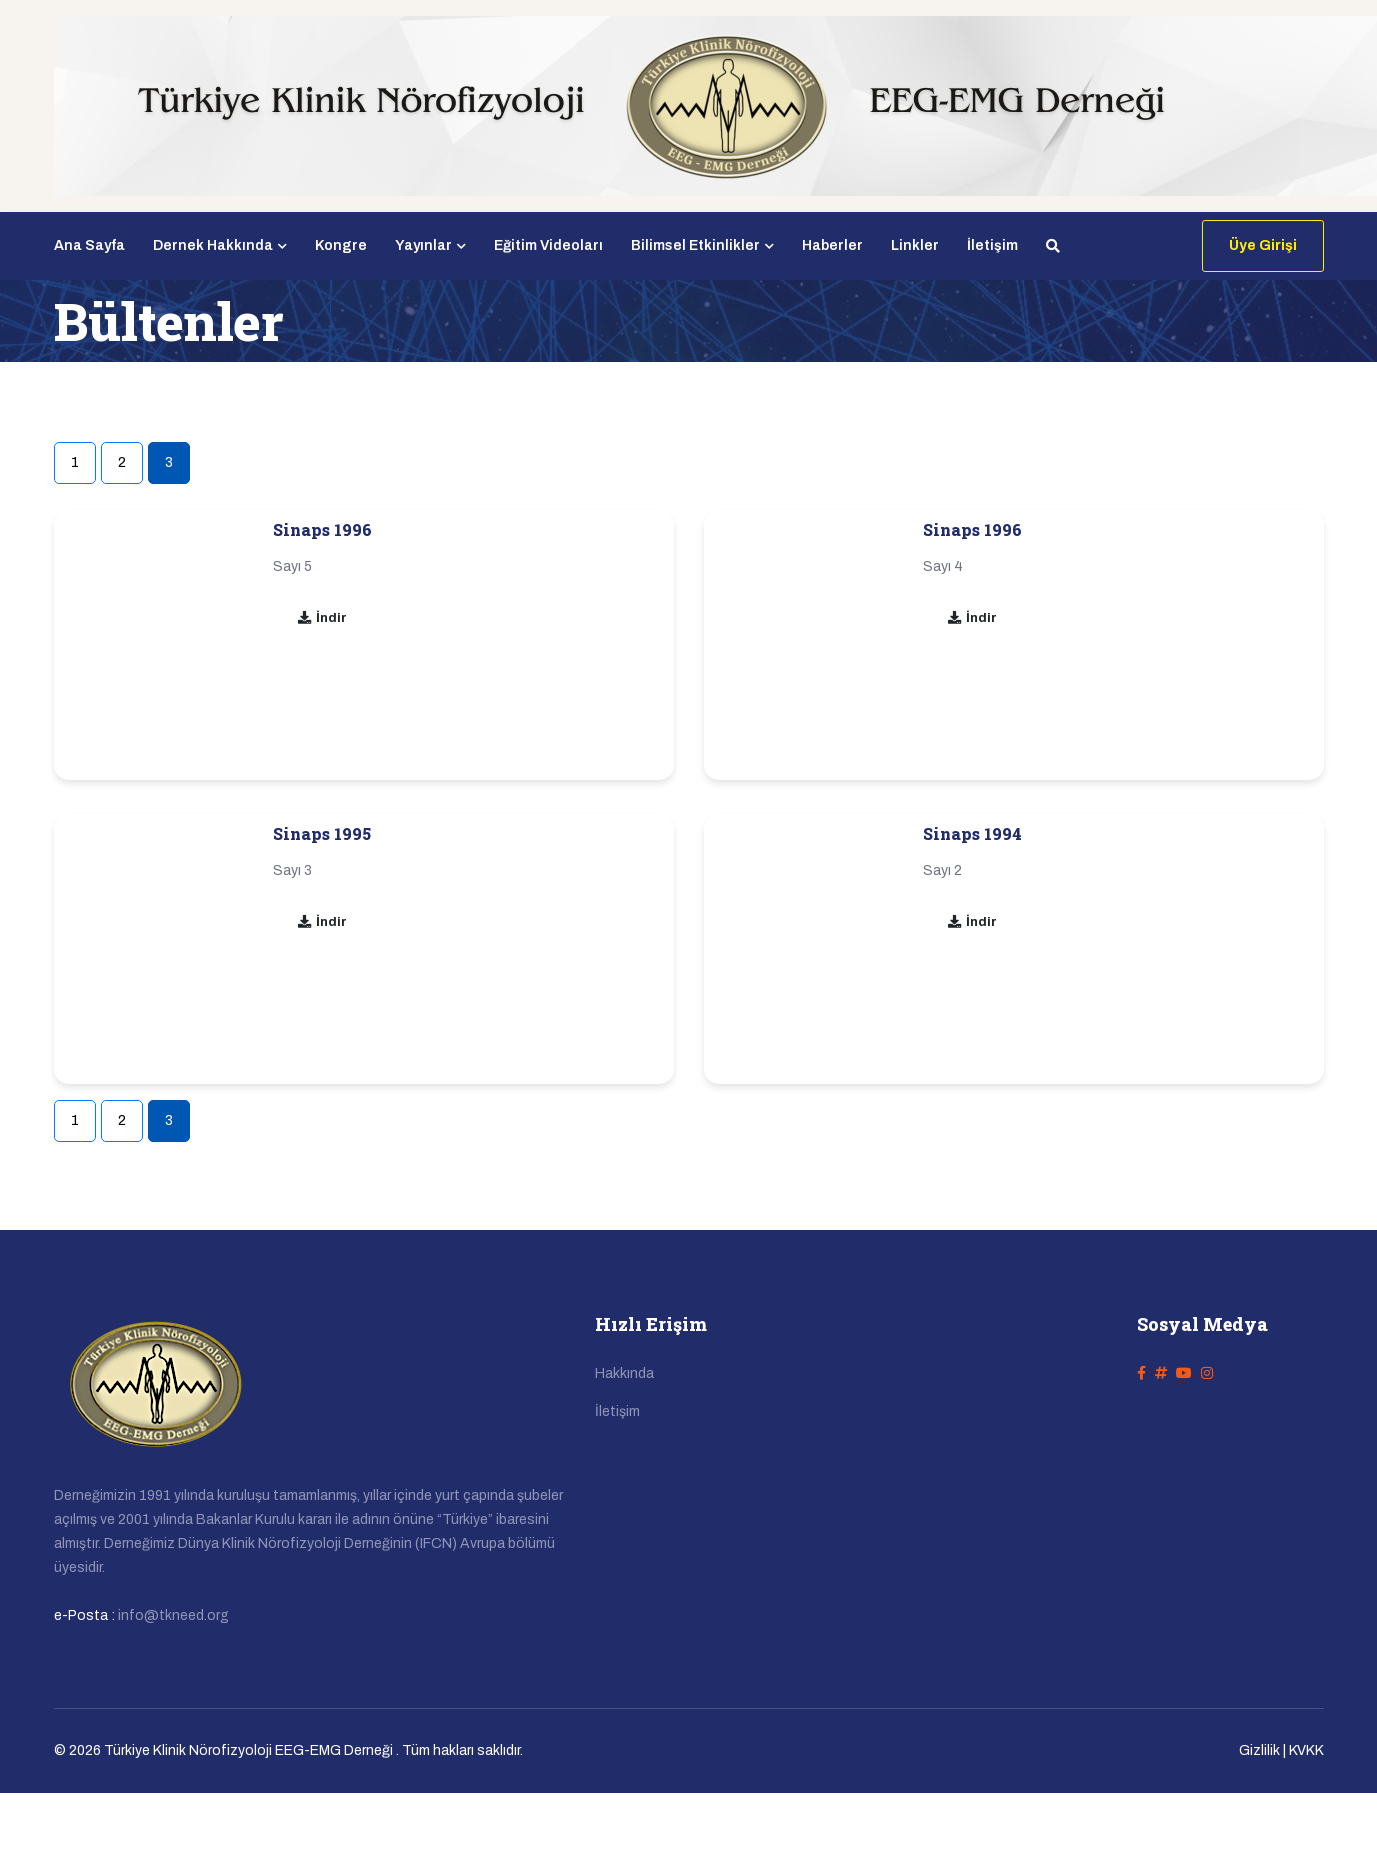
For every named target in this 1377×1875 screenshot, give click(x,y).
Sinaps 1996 (322, 529)
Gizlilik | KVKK (1281, 1750)
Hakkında (624, 1373)
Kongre (341, 245)
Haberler (832, 245)
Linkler (915, 245)
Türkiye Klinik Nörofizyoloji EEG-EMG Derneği (248, 1750)
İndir (321, 618)
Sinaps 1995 (322, 833)
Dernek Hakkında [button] (220, 245)
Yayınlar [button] (430, 245)
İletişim (992, 245)
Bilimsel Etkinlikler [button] (702, 245)
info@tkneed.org (173, 1615)
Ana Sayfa (89, 245)
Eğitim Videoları (548, 245)
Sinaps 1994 (972, 833)
